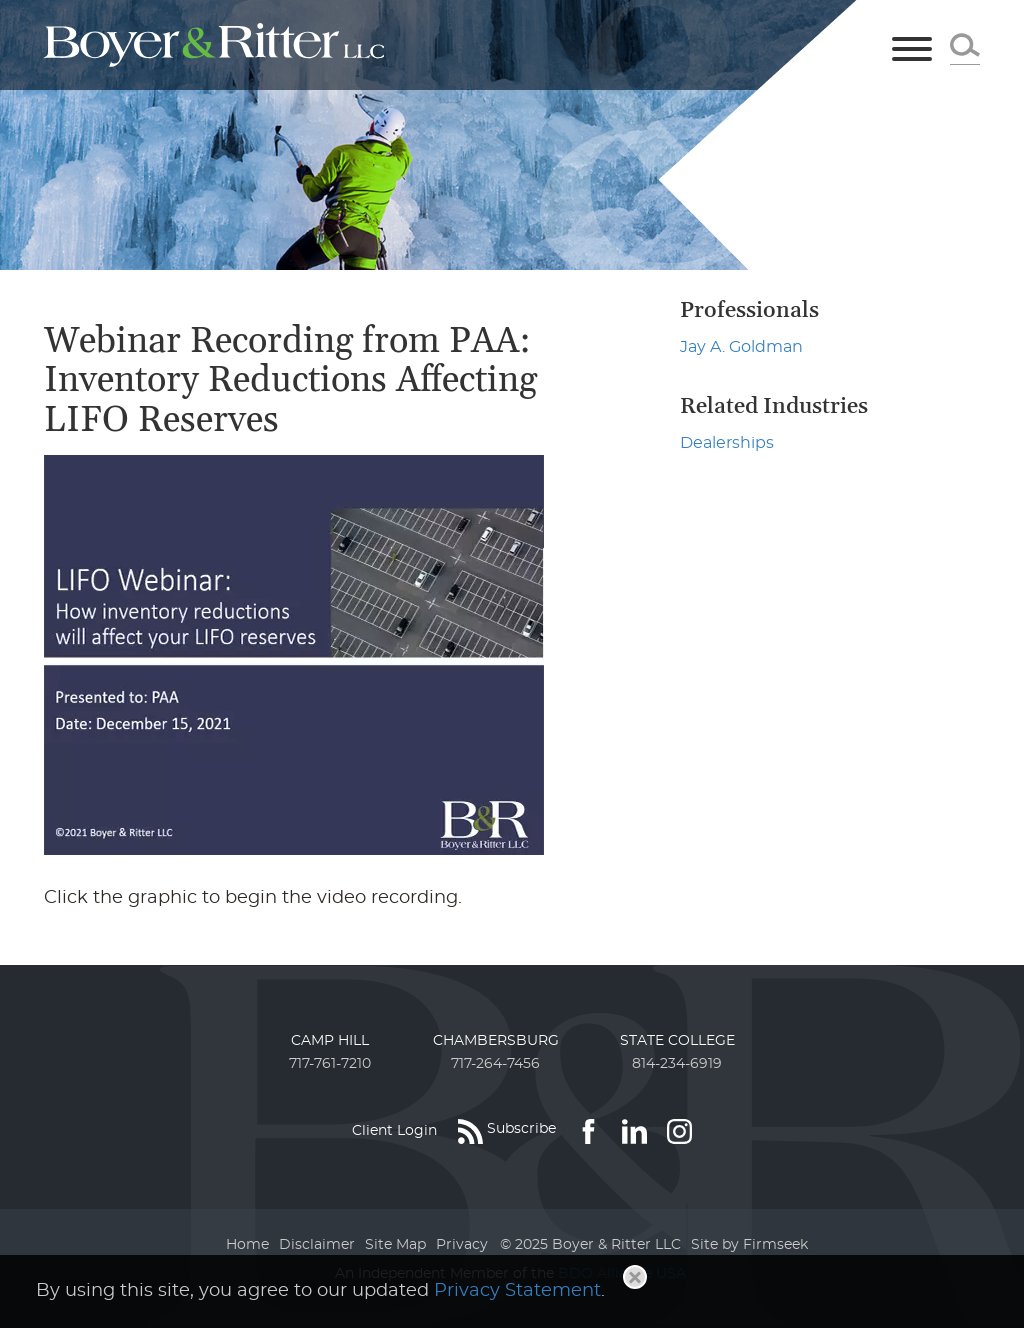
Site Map (395, 1245)
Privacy (462, 1245)
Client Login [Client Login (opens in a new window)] (394, 1131)
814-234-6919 (677, 1064)
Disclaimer (317, 1245)
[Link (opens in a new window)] (588, 1131)
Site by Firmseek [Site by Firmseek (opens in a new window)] (749, 1245)
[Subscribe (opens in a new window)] (507, 1131)
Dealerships (727, 443)
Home (247, 1245)
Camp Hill (330, 1041)
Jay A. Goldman (741, 347)
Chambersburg (496, 1041)
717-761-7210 (330, 1064)
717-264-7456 (495, 1064)
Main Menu (446, 24)
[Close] (635, 1277)
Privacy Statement (517, 1291)
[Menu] (912, 50)
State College (677, 1041)
